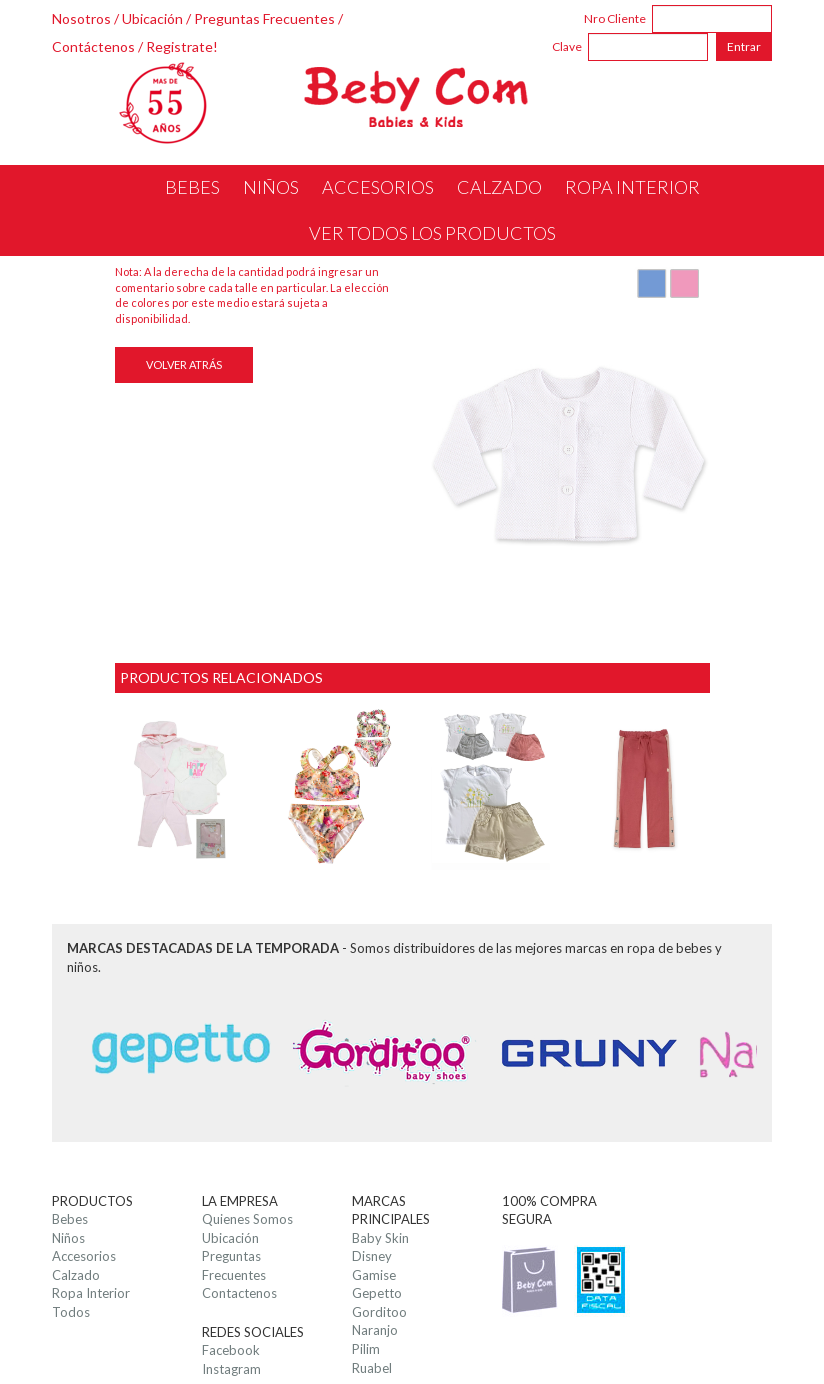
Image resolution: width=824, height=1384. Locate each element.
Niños (68, 1238)
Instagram (231, 1369)
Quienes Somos (247, 1219)
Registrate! (182, 46)
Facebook (231, 1350)
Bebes (70, 1219)
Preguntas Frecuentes (264, 18)
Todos (71, 1312)
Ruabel (372, 1368)
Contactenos (239, 1293)
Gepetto (377, 1293)
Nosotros (81, 18)
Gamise (374, 1275)
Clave (567, 46)
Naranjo (375, 1330)
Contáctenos (93, 46)
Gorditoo (379, 1312)
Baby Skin (380, 1238)
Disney (372, 1256)
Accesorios (84, 1256)
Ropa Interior (91, 1293)
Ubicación (152, 18)
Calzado (76, 1275)
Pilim (366, 1349)
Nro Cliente (615, 18)
